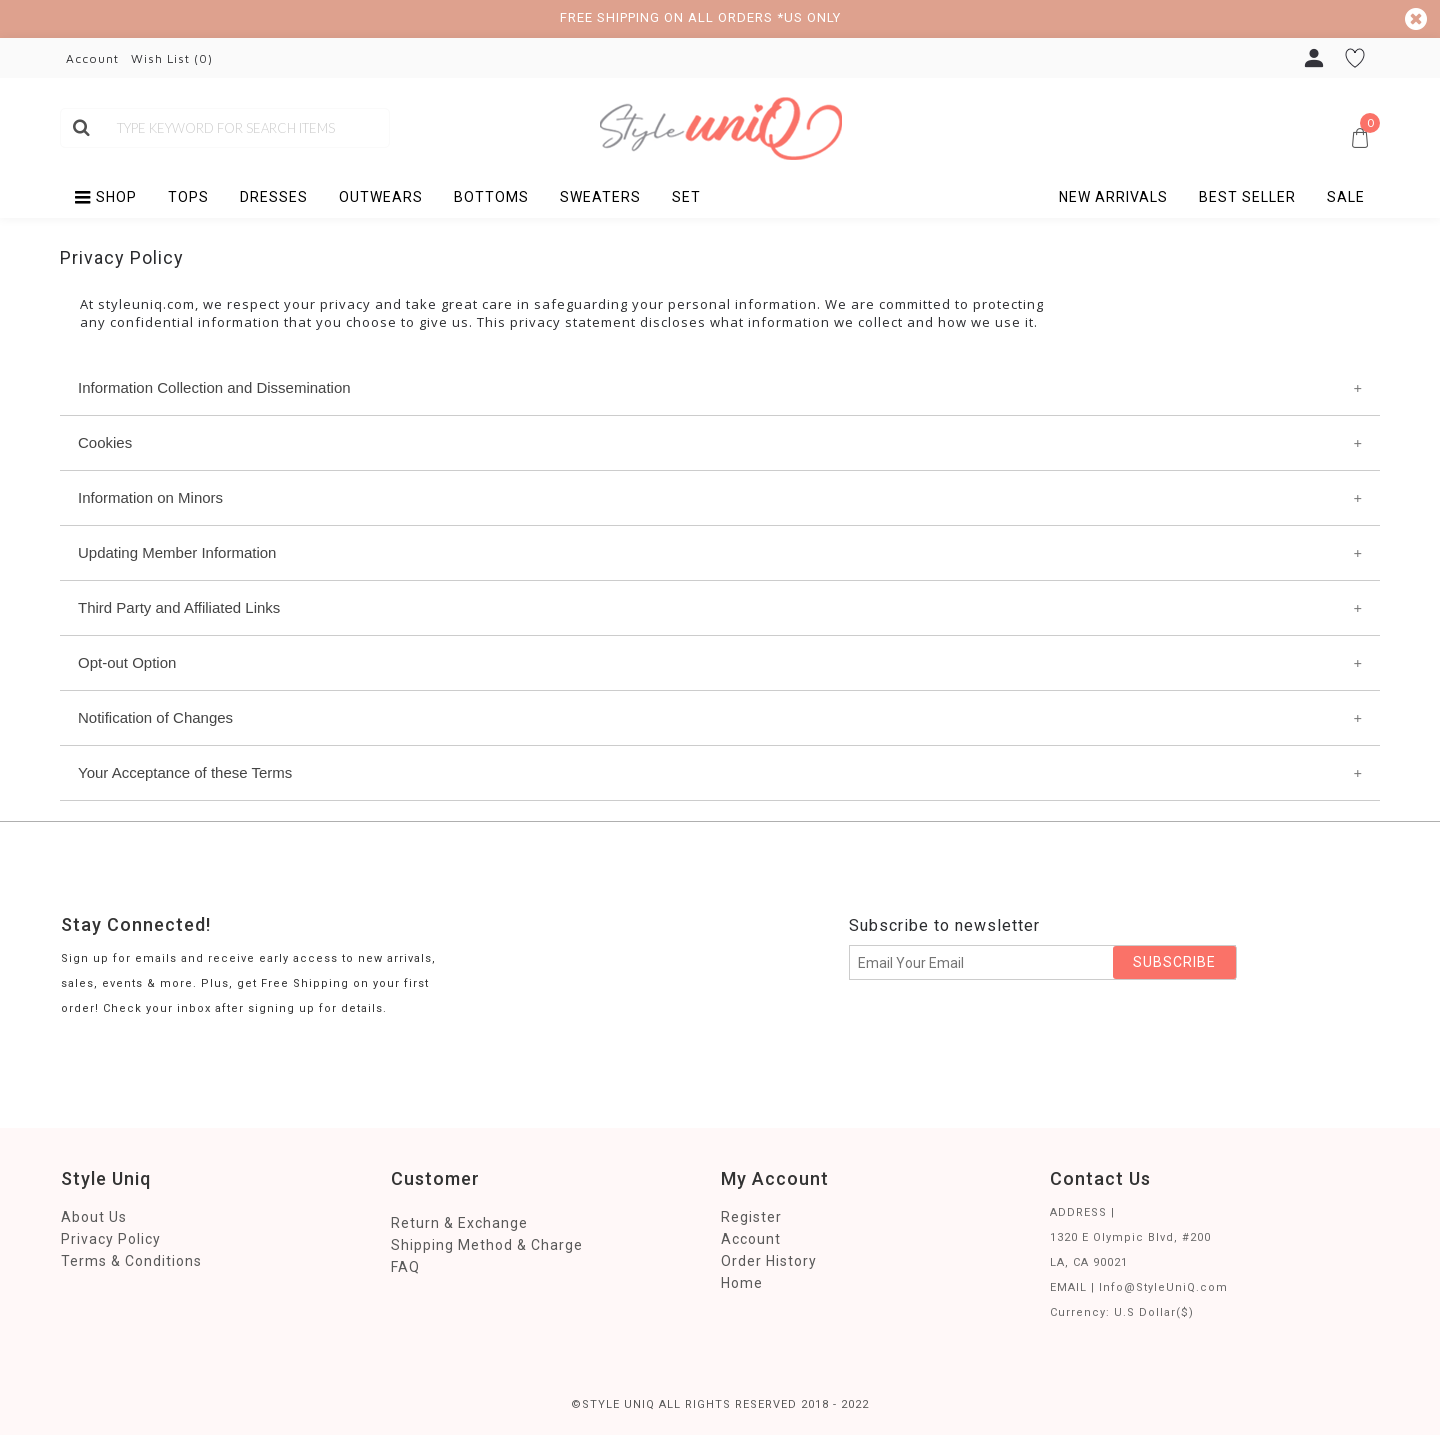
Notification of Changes (155, 717)
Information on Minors (150, 497)
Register (751, 1217)
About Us (94, 1217)
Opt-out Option (127, 662)
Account (751, 1239)
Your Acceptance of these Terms (185, 772)
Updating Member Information (177, 552)
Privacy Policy (111, 1239)
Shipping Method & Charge (487, 1245)
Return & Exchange (459, 1223)
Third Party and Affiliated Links (179, 607)
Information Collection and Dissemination (214, 387)
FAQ (405, 1267)
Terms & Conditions (131, 1261)
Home (742, 1283)
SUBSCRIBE (1174, 962)
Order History (769, 1261)
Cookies (105, 442)
